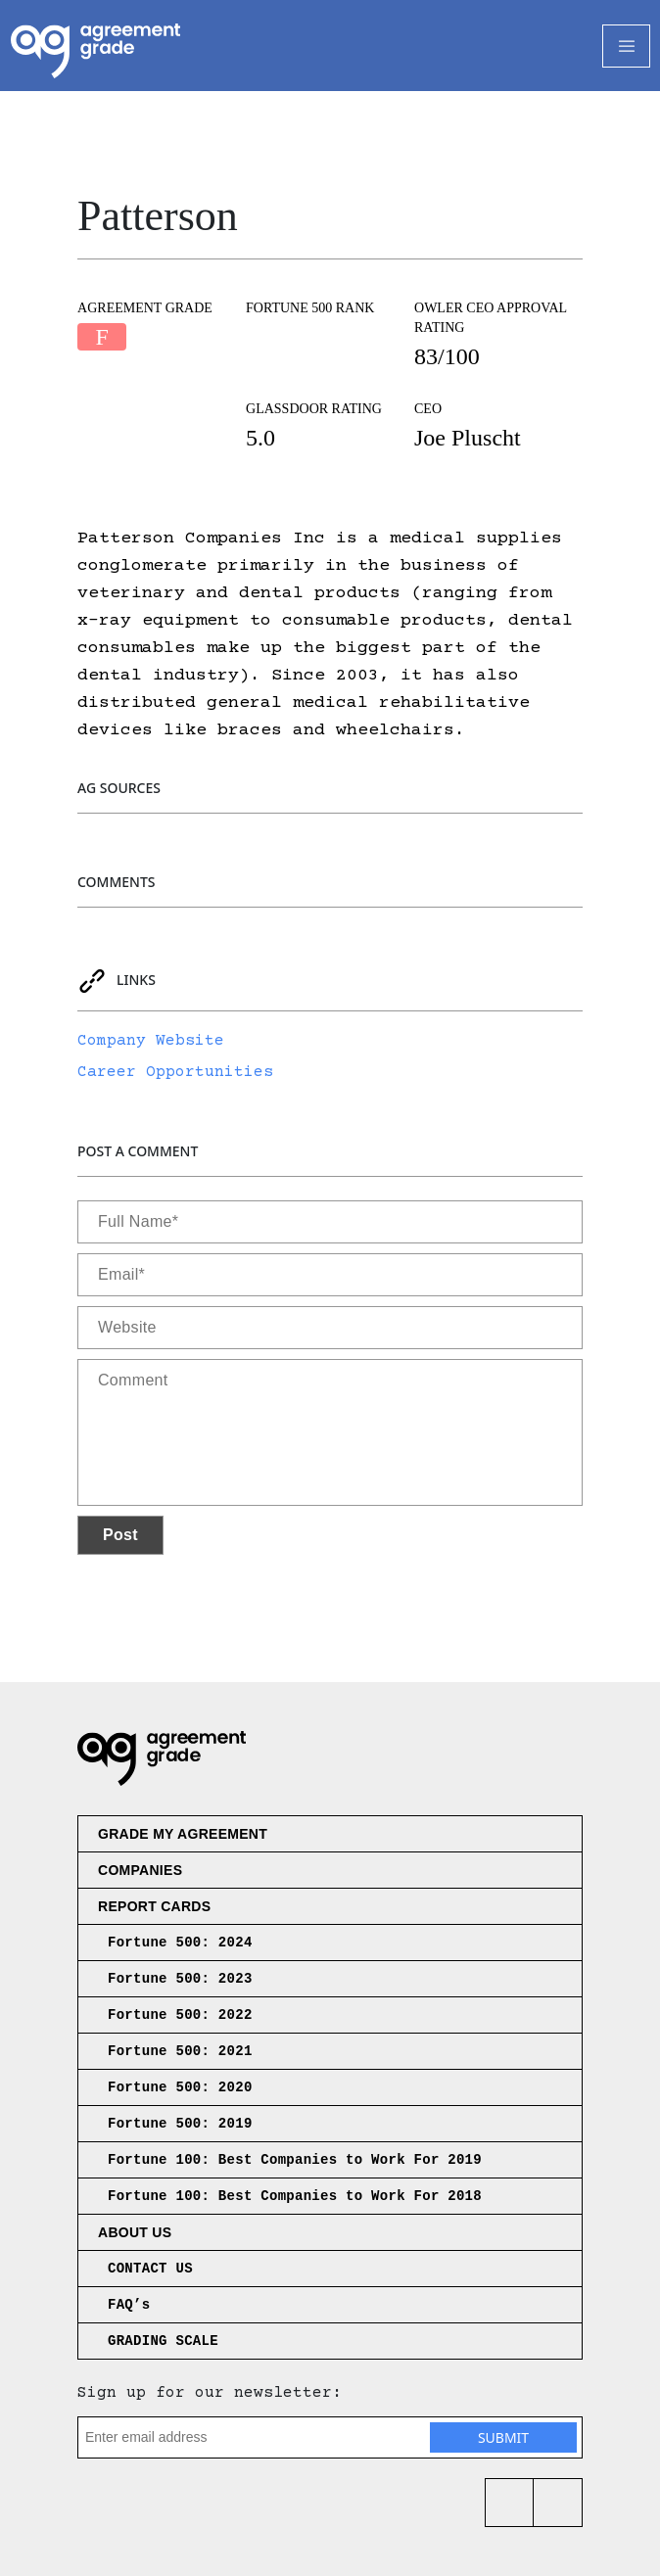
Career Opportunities (175, 1072)
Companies (140, 1870)
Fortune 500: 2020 (180, 2087)
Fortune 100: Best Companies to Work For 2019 (295, 2160)
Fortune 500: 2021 (180, 2051)
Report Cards (154, 1906)
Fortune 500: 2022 (180, 2015)
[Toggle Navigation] (626, 46)
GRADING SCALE (163, 2341)
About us (134, 2232)
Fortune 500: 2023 (180, 1979)
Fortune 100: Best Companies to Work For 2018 (295, 2196)
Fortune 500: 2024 (180, 1942)
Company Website (150, 1041)
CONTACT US (150, 2268)
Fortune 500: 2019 (180, 2123)
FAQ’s (129, 2305)
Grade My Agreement (182, 1834)
